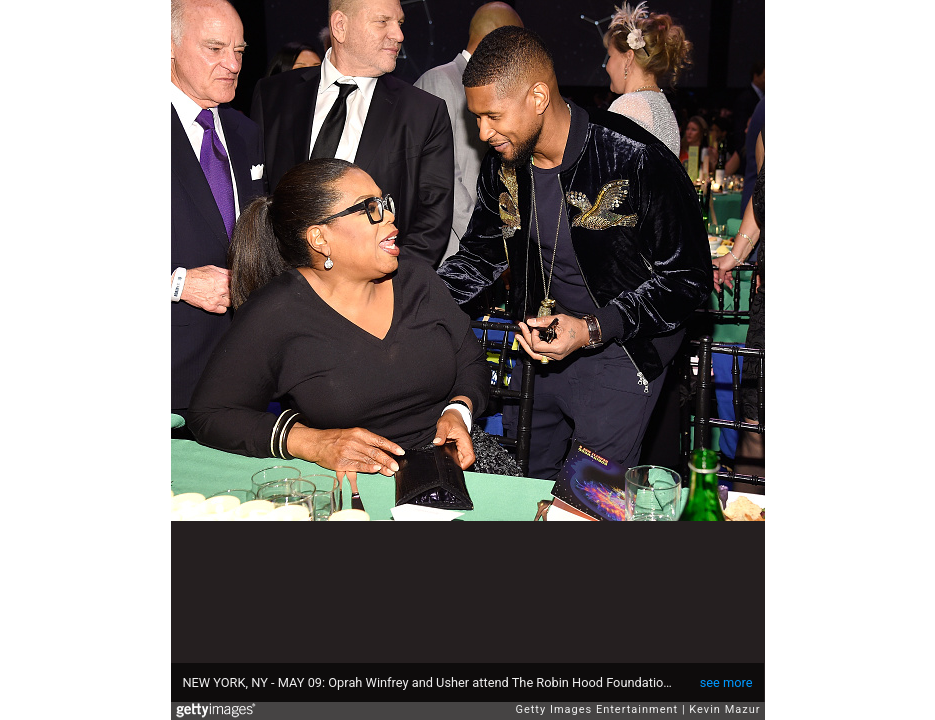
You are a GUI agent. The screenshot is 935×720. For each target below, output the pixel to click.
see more (726, 682)
